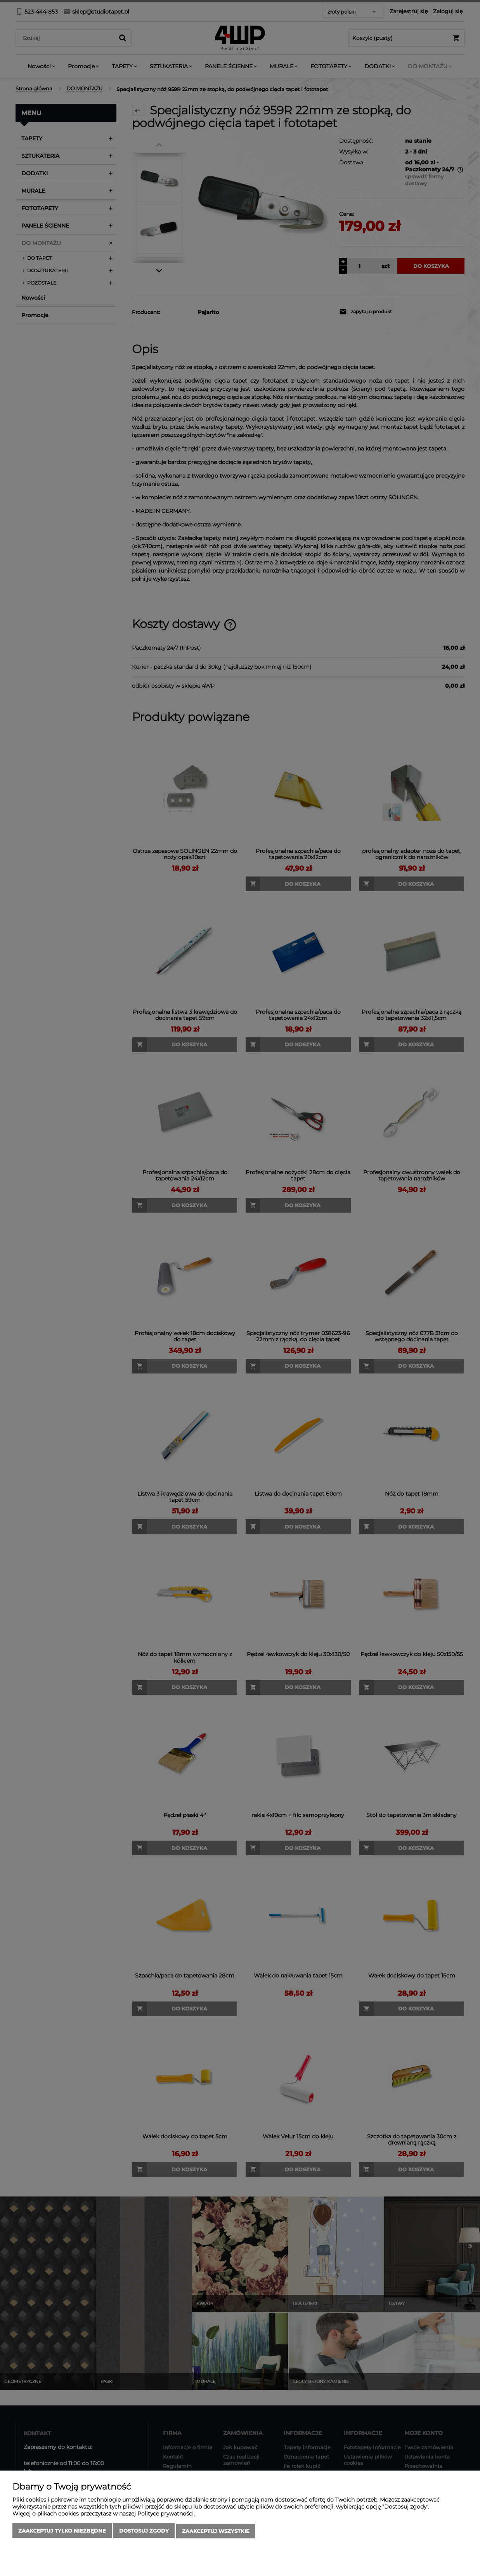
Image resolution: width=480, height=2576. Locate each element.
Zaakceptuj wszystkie (216, 2531)
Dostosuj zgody (144, 2531)
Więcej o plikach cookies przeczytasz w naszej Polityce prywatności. (103, 2514)
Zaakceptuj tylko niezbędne (62, 2531)
